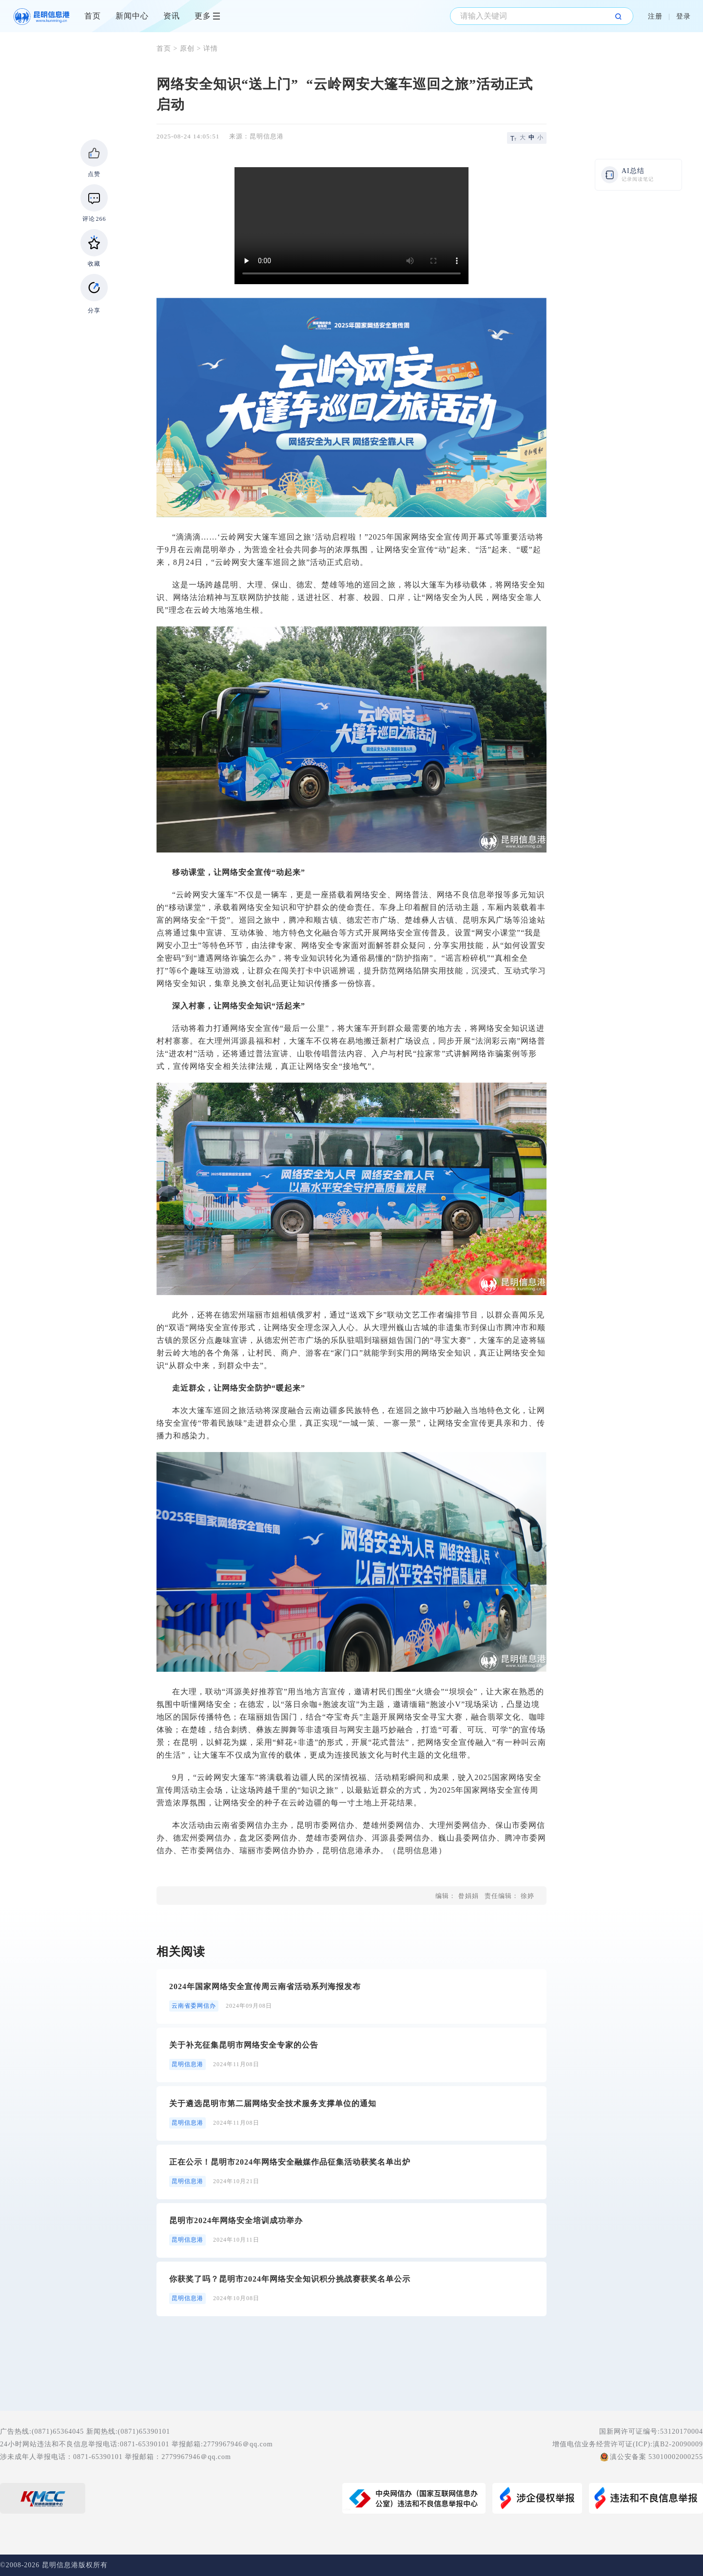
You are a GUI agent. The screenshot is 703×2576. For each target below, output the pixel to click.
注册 (655, 16)
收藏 (94, 263)
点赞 (94, 174)
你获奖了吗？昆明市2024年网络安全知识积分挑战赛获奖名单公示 (289, 2279)
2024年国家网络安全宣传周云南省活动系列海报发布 (265, 1986)
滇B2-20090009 (678, 2444)
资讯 (171, 16)
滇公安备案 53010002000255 (656, 2456)
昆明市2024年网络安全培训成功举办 (236, 2220)
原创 (187, 48)
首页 (92, 16)
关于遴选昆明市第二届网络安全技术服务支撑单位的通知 (272, 2103)
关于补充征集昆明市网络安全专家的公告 (243, 2045)
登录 (683, 16)
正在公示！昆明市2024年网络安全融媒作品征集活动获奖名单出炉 (289, 2162)
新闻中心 (132, 16)
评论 (94, 218)
